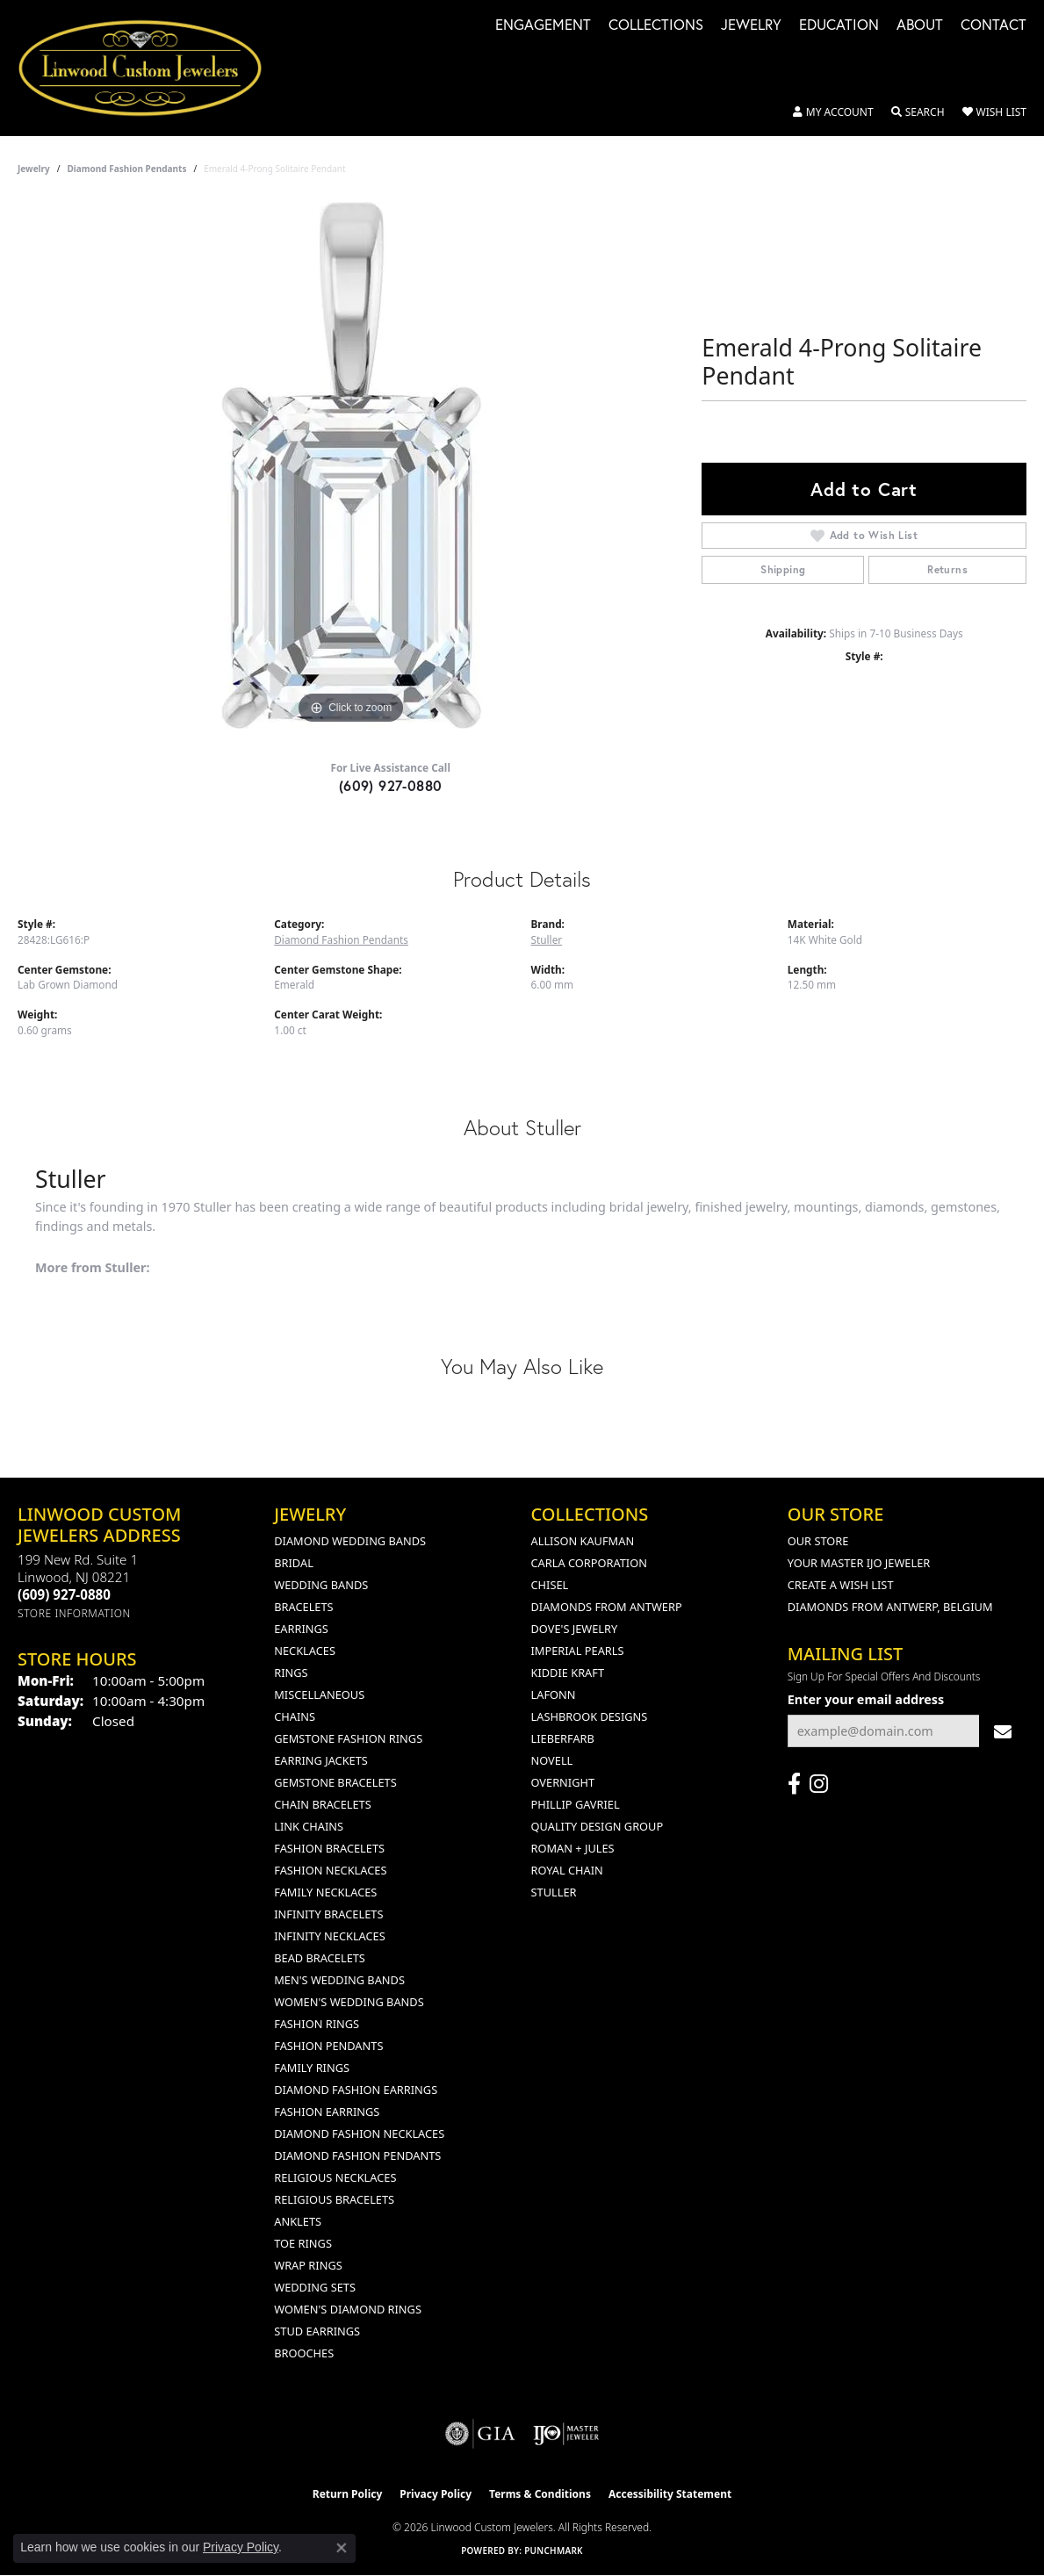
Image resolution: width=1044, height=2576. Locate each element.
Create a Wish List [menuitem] (841, 1585)
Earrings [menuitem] (301, 1629)
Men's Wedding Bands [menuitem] (339, 1980)
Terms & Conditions (540, 2493)
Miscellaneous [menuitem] (319, 1694)
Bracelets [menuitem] (303, 1607)
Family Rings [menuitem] (311, 2068)
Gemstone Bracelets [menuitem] (335, 1782)
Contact (993, 26)
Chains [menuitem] (294, 1716)
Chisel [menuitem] (550, 1585)
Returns (947, 569)
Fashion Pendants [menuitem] (328, 2046)
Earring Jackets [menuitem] (321, 1760)
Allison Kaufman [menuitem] (583, 1541)
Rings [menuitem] (290, 1672)
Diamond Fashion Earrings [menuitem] (355, 2089)
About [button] (919, 26)
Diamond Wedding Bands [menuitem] (350, 1541)
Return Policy (348, 2493)
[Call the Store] (64, 1594)
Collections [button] (655, 26)
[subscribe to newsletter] (1002, 1731)
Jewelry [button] (751, 26)
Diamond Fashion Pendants (127, 168)
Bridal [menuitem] (293, 1563)
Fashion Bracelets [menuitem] (329, 1848)
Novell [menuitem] (552, 1760)
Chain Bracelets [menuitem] (322, 1804)
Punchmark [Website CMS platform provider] (553, 2550)
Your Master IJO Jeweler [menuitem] (859, 1563)
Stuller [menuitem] (554, 1892)
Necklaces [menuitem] (304, 1651)
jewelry (34, 168)
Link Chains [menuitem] (308, 1826)
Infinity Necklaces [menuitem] (329, 1936)
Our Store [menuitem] (818, 1541)
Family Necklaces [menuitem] (325, 1892)
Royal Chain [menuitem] (567, 1870)
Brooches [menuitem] (304, 2353)
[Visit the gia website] (480, 2434)
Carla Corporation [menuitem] (589, 1563)
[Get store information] (74, 1613)
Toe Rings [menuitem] (303, 2243)
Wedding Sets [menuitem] (315, 2287)
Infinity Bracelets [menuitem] (328, 1914)
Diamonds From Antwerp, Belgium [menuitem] (890, 1607)
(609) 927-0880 (391, 785)
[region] (351, 465)
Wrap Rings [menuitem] (308, 2265)
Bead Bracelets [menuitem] (319, 1958)
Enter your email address (866, 1699)
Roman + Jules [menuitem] (573, 1848)
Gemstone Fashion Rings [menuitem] (348, 1738)
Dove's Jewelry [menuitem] (574, 1629)
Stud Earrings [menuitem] (317, 2331)
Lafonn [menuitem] (553, 1694)
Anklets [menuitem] (297, 2221)
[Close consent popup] (341, 2548)
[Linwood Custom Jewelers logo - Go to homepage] (150, 68)
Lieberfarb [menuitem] (562, 1738)
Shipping (782, 569)
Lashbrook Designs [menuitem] (589, 1716)
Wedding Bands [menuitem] (321, 1585)
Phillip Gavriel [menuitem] (575, 1804)
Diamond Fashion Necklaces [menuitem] (359, 2133)
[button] (833, 112)
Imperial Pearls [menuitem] (577, 1651)
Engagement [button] (543, 26)
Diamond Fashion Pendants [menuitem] (357, 2155)
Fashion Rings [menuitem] (316, 2024)
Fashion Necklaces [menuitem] (330, 1870)
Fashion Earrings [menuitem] (326, 2111)
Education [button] (839, 26)
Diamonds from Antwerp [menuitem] (606, 1607)
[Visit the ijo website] (566, 2434)
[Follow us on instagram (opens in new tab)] (819, 1784)
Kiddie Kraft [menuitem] (568, 1672)
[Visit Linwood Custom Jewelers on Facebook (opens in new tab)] (794, 1784)
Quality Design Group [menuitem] (597, 1826)
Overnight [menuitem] (563, 1782)
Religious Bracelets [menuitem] (334, 2199)
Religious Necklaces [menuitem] (335, 2177)
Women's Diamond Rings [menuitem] (347, 2309)
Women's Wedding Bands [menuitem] (348, 2002)
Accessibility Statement (669, 2493)
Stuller (547, 939)
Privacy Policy (436, 2493)
